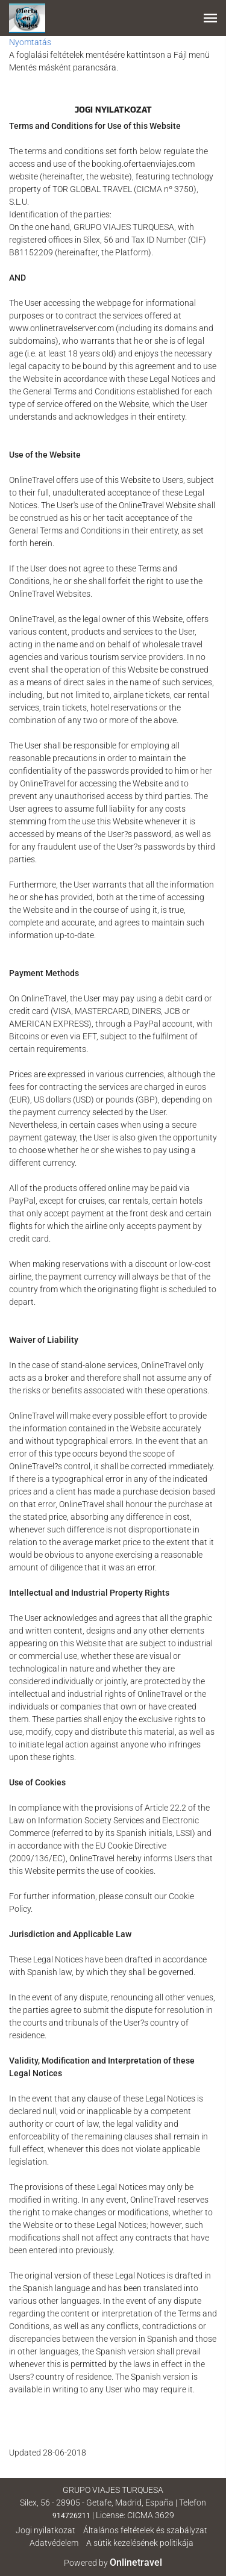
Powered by (113, 2563)
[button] (210, 18)
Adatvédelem (54, 2543)
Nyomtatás (30, 42)
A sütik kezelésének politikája (139, 2543)
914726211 (71, 2516)
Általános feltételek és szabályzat (145, 2530)
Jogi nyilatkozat (45, 2530)
